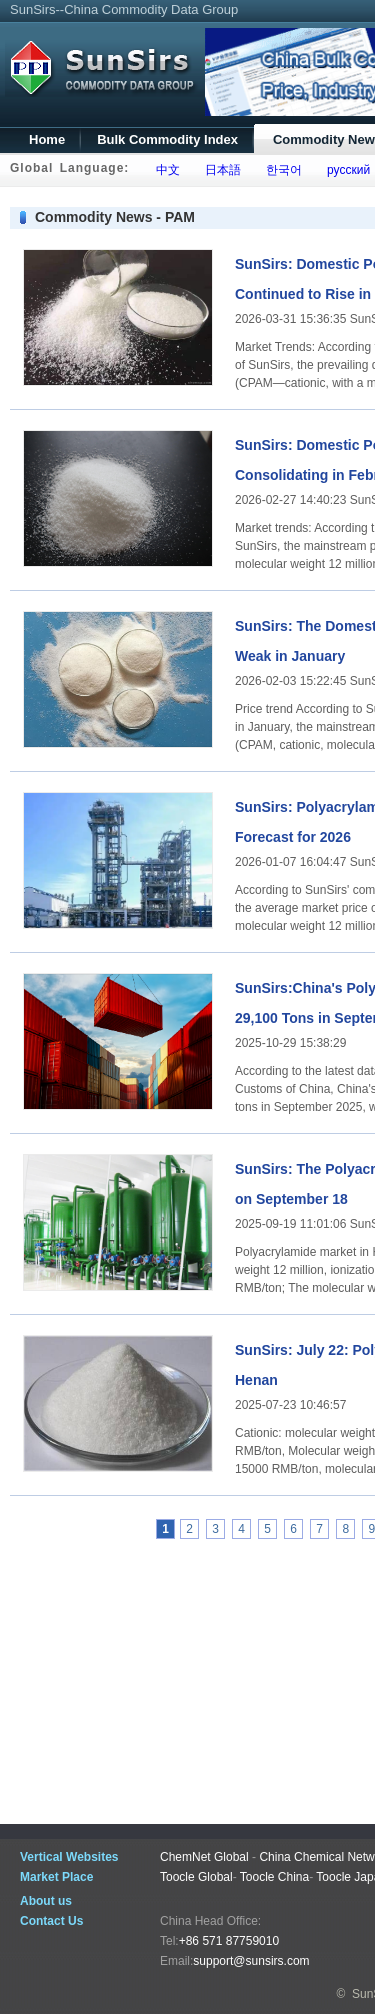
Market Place (56, 1877)
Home (47, 139)
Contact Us (51, 1921)
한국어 (280, 170)
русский (345, 170)
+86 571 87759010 (229, 1941)
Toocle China (274, 1877)
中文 (164, 170)
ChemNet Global (204, 1857)
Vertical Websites (69, 1857)
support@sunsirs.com (251, 1961)
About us (46, 1901)
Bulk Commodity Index (167, 139)
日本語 (219, 170)
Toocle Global (196, 1877)
